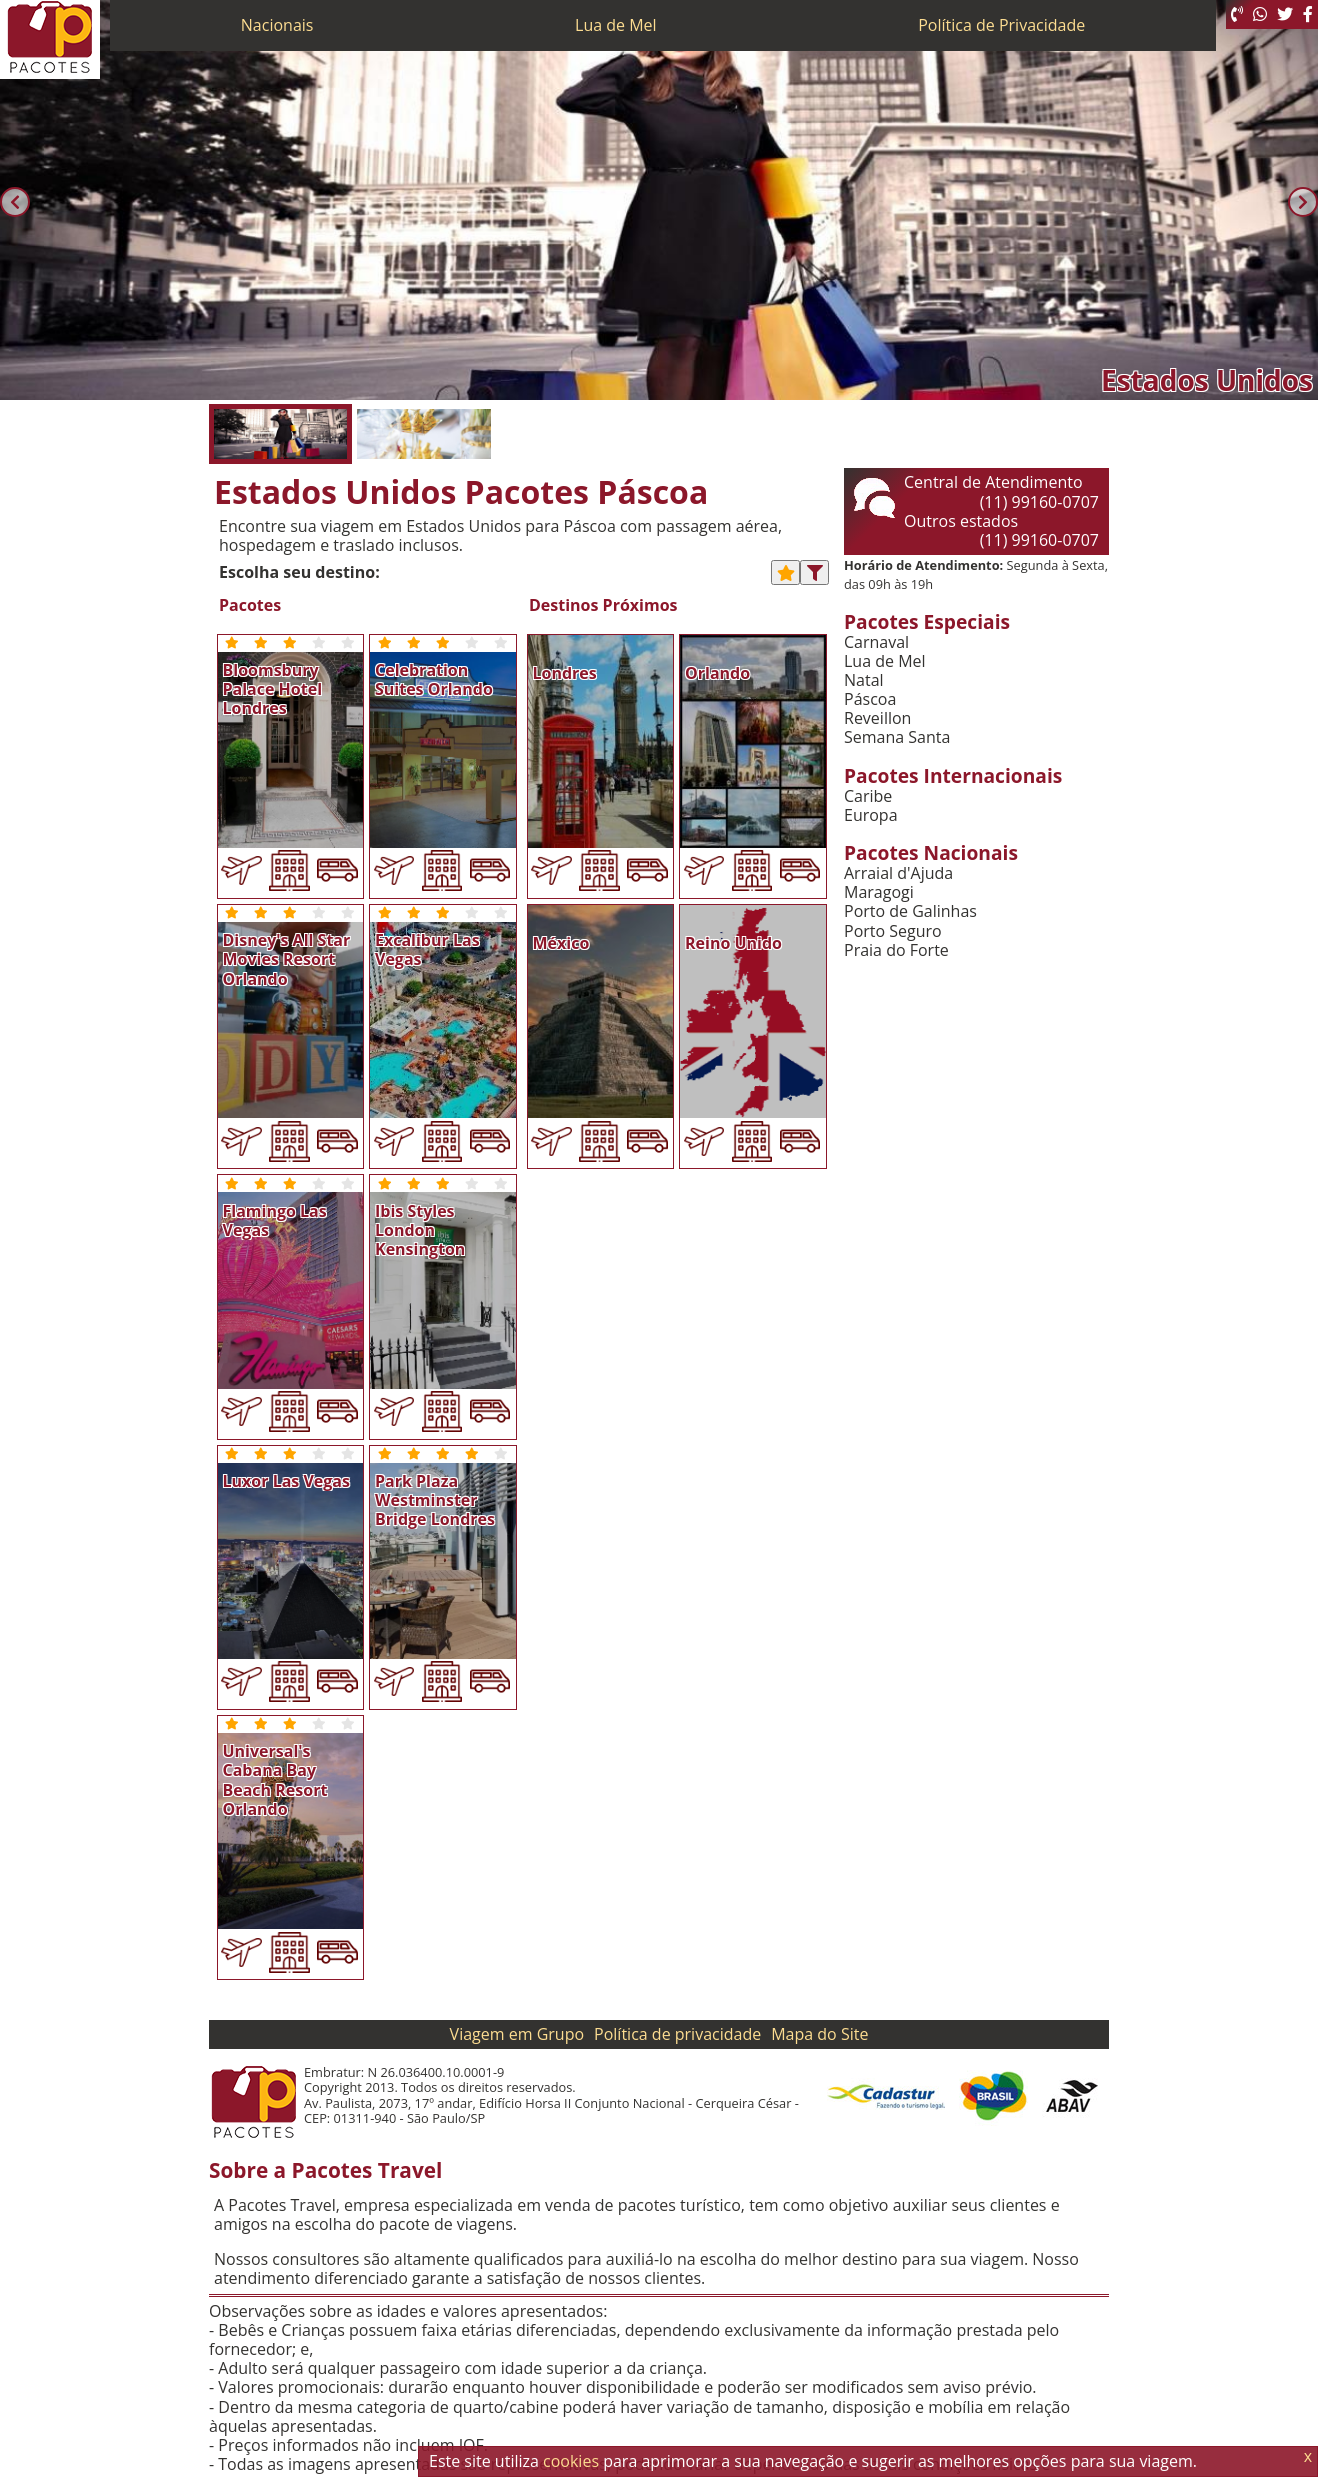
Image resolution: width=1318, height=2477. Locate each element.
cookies (571, 2461)
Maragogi (879, 892)
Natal (864, 680)
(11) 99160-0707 (1039, 502)
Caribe (868, 796)
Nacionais (277, 25)
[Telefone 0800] (1237, 14)
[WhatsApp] (1260, 14)
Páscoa (870, 699)
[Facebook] (1308, 14)
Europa (871, 815)
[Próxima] (1303, 202)
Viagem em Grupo (517, 2034)
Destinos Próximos (603, 605)
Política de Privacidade (1001, 25)
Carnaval (876, 642)
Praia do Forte (896, 950)
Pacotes (250, 605)
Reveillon (877, 718)
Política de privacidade (677, 2034)
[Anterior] (15, 202)
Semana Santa (897, 737)
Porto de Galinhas (910, 911)
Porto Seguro (893, 931)
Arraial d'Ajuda (898, 873)
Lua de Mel (616, 25)
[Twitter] (1285, 14)
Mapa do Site (819, 2034)
